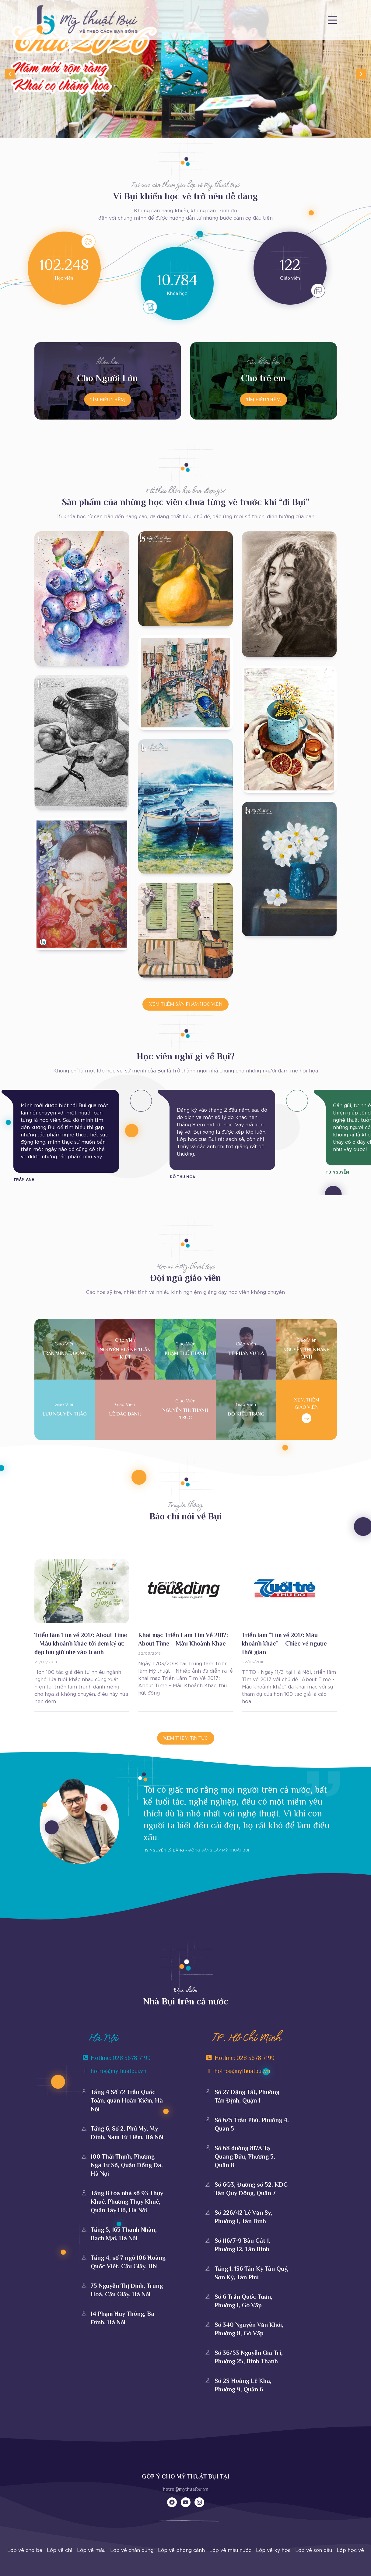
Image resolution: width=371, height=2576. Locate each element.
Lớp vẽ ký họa (273, 2550)
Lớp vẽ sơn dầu (313, 2550)
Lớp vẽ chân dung (131, 2550)
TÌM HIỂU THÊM (107, 399)
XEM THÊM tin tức (185, 1738)
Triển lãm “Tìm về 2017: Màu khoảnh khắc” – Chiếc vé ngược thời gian (284, 1643)
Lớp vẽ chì (59, 2550)
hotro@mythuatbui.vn (185, 2489)
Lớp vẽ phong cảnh (181, 2550)
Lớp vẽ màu (91, 2550)
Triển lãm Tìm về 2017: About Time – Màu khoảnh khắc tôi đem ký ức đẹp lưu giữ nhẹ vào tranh (80, 1643)
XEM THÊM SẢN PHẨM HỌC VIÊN (185, 1004)
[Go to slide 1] (185, 132)
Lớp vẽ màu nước (230, 2550)
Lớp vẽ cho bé (24, 2550)
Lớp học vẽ (350, 2550)
